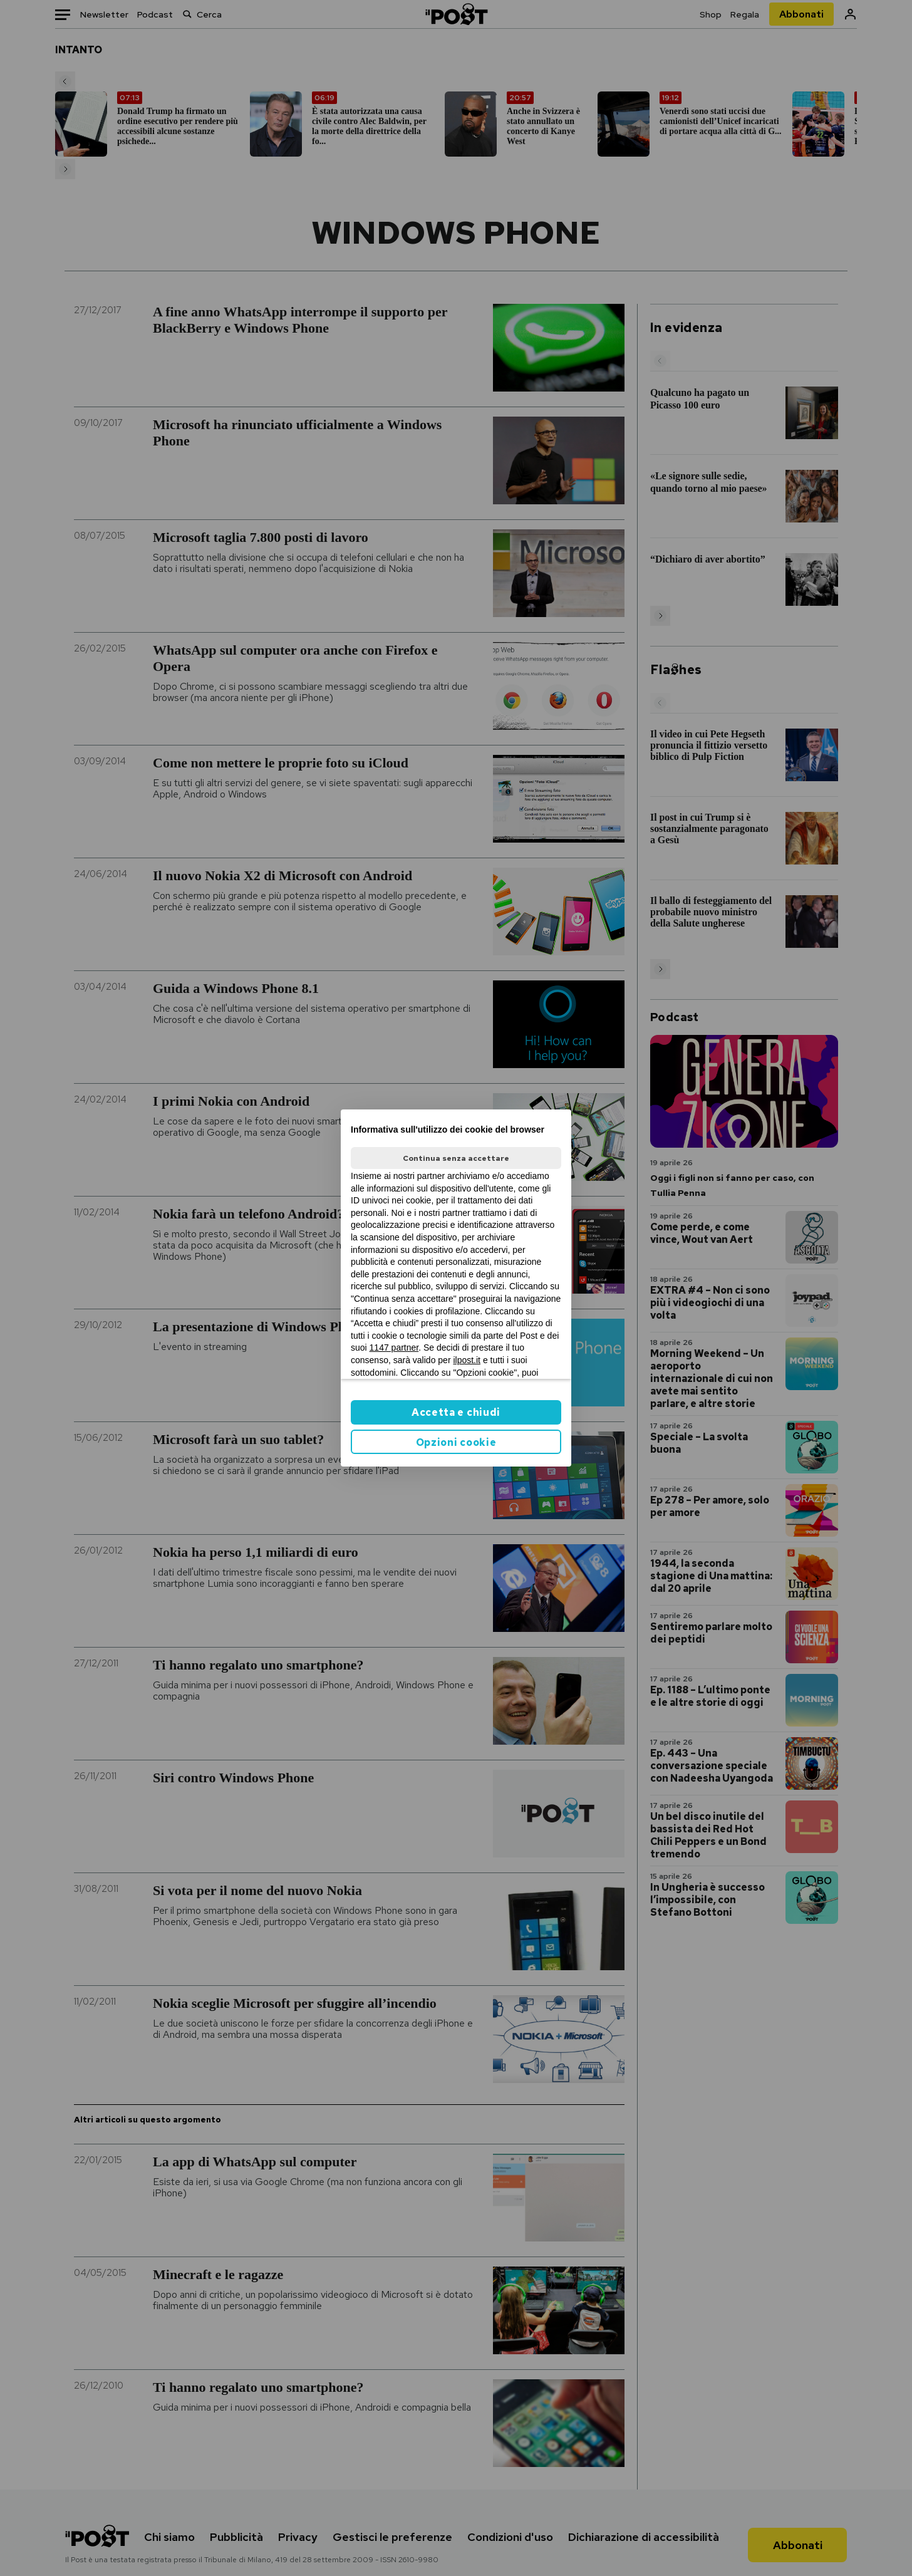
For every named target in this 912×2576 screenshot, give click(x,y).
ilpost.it (466, 1360)
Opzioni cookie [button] (456, 1442)
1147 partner (394, 1348)
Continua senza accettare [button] (456, 1158)
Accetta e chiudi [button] (456, 1412)
